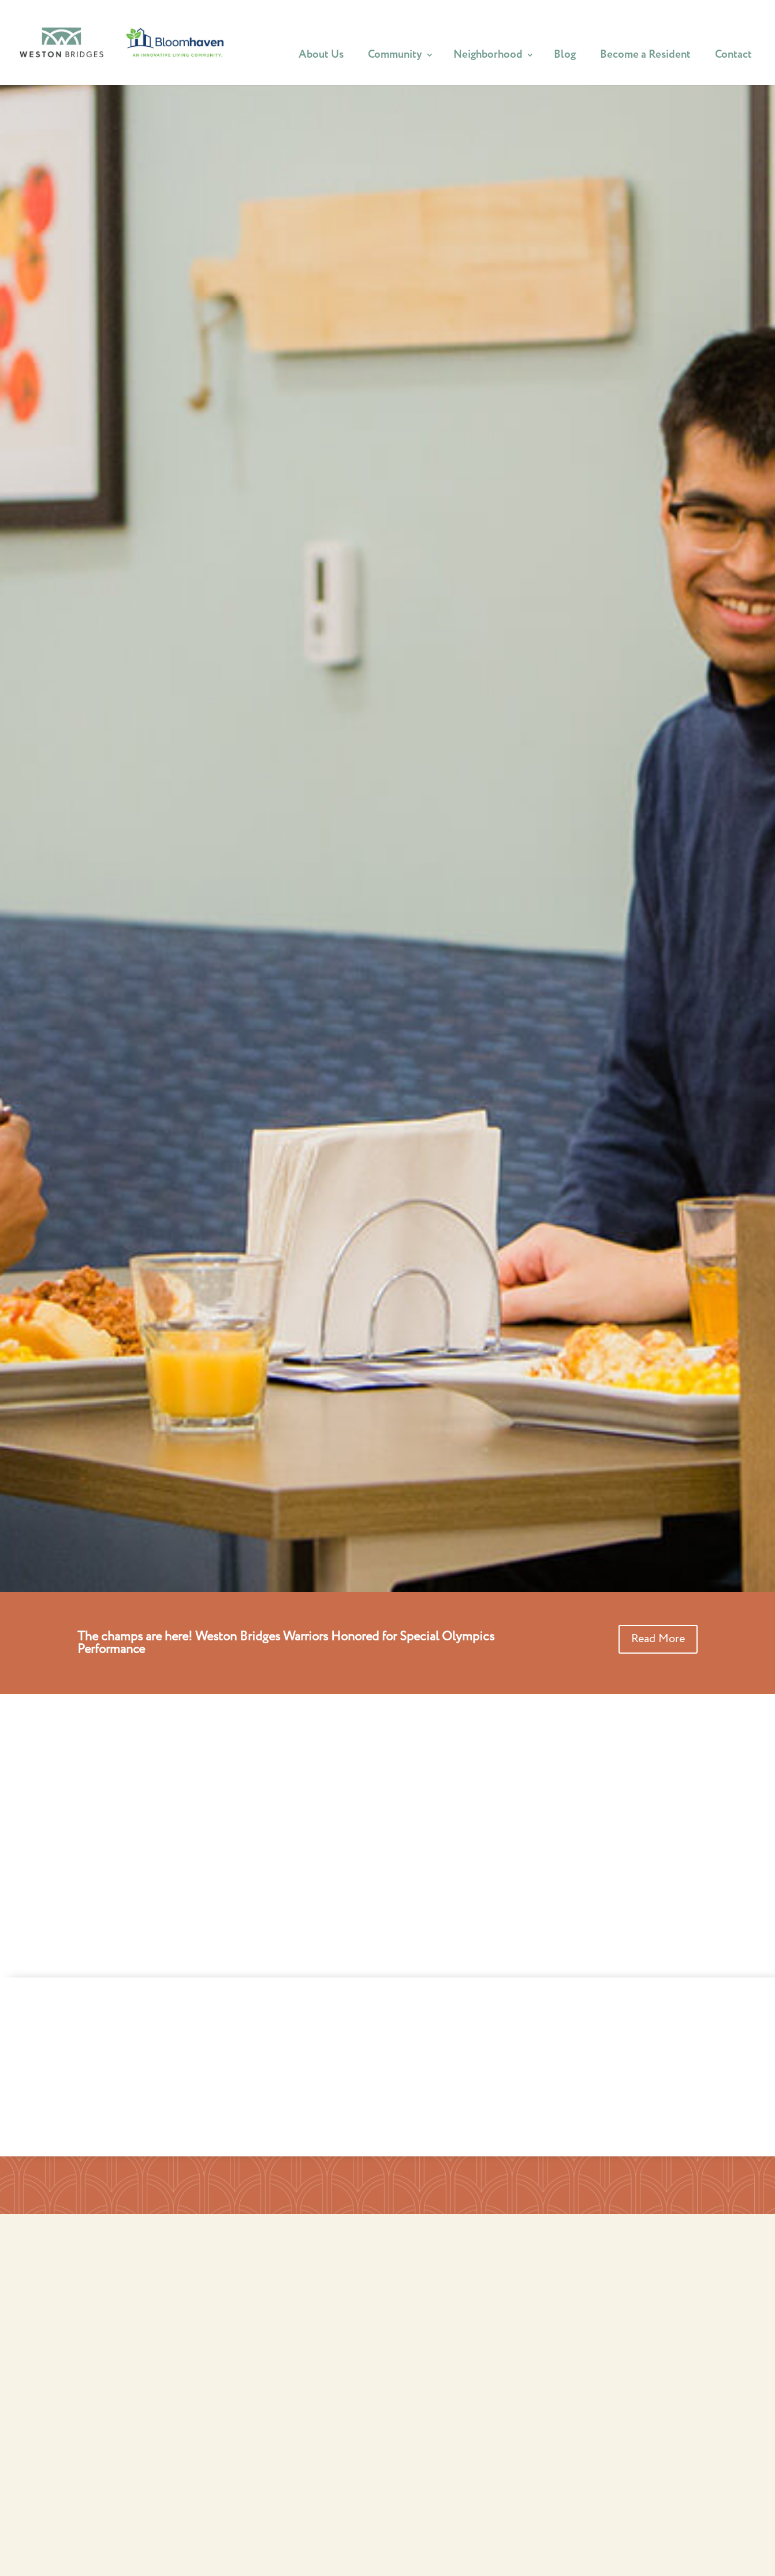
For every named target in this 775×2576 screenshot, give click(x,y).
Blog (565, 58)
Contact (733, 58)
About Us (321, 58)
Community (395, 58)
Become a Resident (645, 58)
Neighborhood (488, 58)
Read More (658, 1639)
